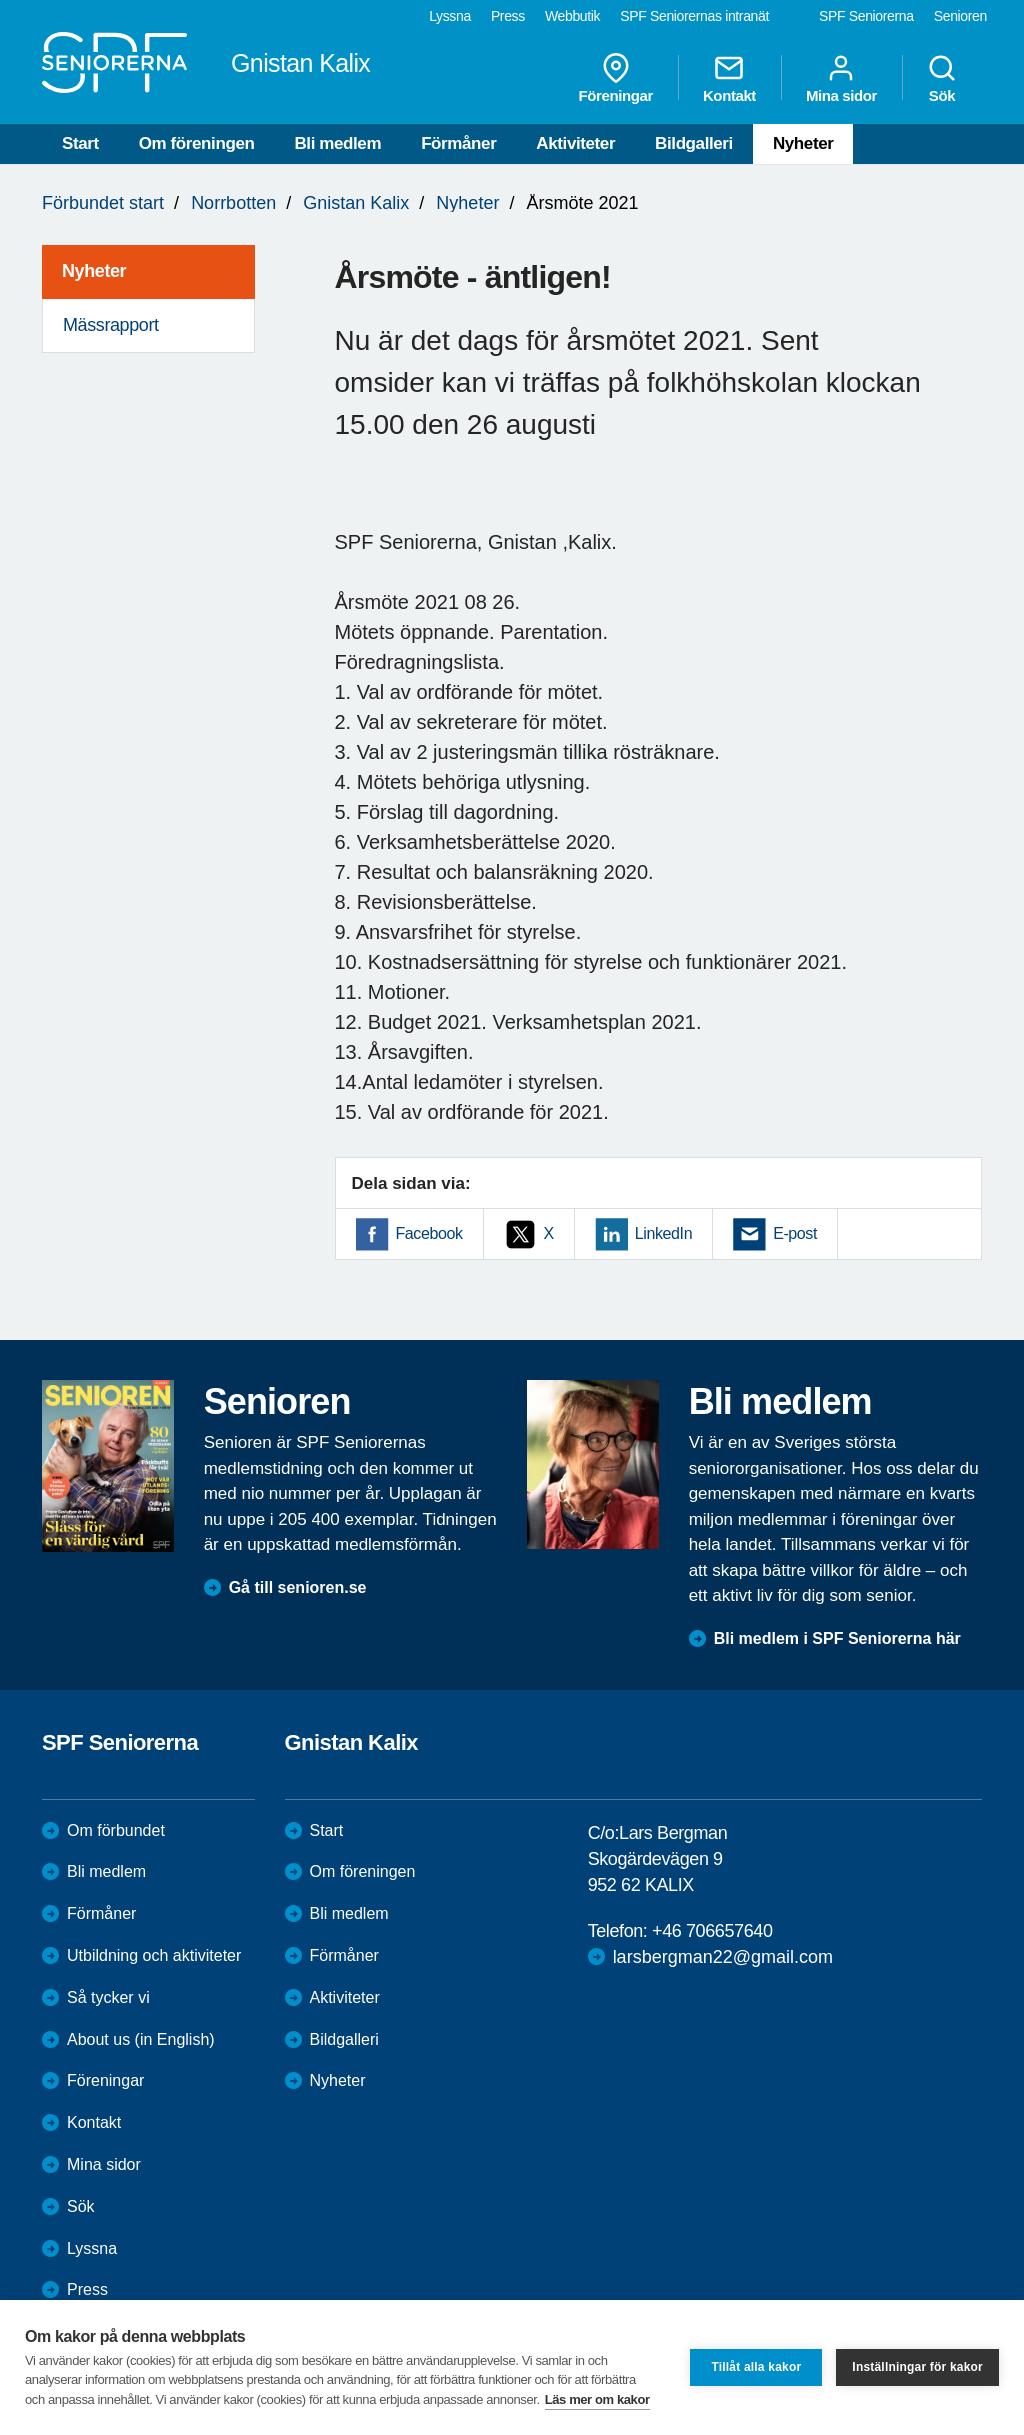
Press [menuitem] (508, 16)
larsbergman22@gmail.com (723, 1957)
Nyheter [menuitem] (94, 271)
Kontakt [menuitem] (729, 78)
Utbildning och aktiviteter (154, 1955)
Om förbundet (116, 1830)
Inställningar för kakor (917, 2367)
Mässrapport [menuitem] (111, 325)
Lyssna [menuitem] (450, 16)
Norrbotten (233, 203)
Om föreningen (197, 143)
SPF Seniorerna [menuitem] (866, 16)
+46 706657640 (712, 1931)
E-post (795, 1233)
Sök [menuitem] (942, 78)
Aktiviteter (575, 143)
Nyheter (803, 143)
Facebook (429, 1233)
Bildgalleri (694, 143)
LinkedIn (663, 1233)
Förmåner (458, 143)
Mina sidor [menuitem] (841, 78)
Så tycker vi (108, 1997)
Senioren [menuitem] (960, 16)
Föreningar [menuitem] (616, 78)
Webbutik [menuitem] (572, 16)
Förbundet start (103, 203)
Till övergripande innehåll (0, 0)
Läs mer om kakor (597, 2399)
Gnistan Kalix (356, 203)
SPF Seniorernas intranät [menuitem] (694, 16)
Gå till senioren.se (298, 1587)
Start (80, 143)
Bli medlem (337, 143)
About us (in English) (141, 2039)
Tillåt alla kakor (756, 2367)
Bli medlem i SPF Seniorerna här (837, 1638)
